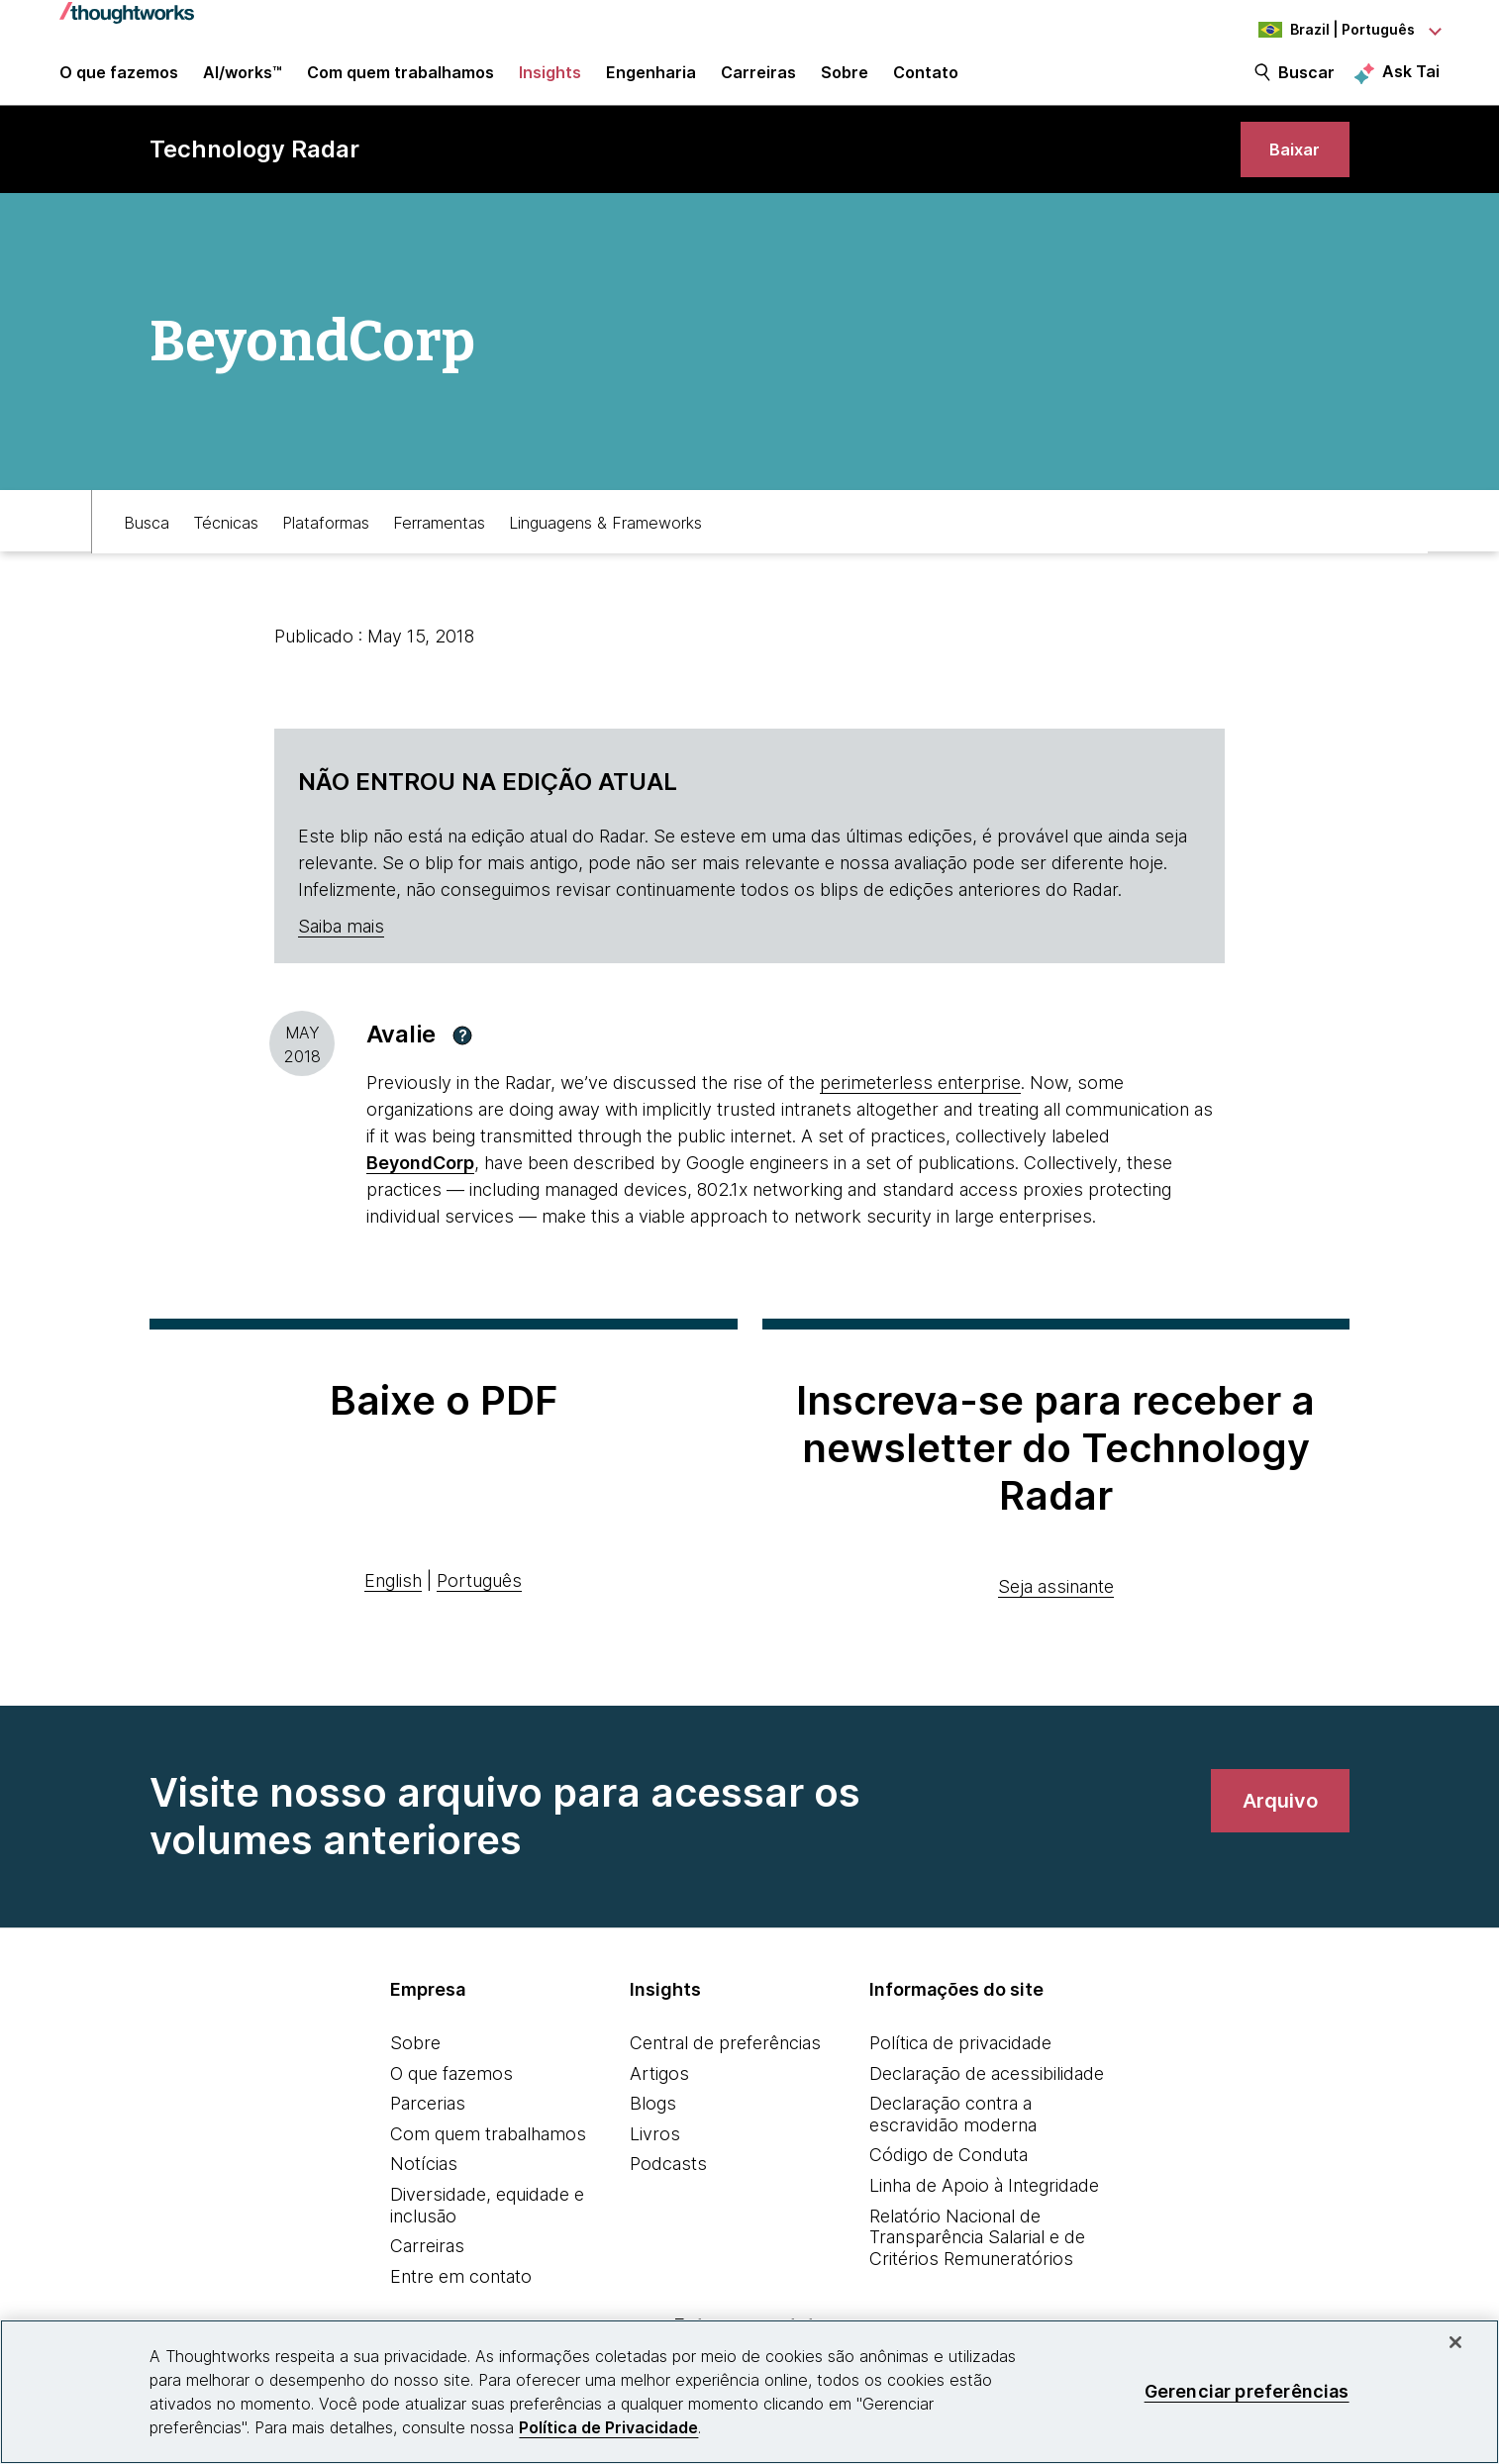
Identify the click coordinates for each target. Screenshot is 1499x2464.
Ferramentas (439, 541)
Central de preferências (725, 2064)
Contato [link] (925, 81)
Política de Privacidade (608, 2427)
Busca (146, 541)
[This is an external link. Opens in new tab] (420, 1184)
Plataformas (325, 541)
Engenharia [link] (651, 81)
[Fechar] (1455, 2342)
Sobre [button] (844, 81)
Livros (655, 2154)
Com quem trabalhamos (488, 2154)
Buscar (1306, 81)
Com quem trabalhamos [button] (400, 81)
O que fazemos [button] (118, 81)
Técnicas (225, 541)
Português (479, 1602)
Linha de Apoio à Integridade (984, 2207)
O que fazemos (451, 2094)
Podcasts (668, 2185)
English (393, 1602)
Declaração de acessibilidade (986, 2094)
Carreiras (427, 2267)
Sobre (415, 2064)
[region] (749, 2391)
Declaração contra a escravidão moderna (953, 2136)
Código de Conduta (948, 2176)
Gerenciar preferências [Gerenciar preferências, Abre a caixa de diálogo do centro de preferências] (1247, 2391)
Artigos (659, 2094)
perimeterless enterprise (920, 1104)
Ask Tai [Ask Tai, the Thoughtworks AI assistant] (1411, 80)
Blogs (653, 2125)
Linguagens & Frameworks (605, 541)
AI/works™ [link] (242, 81)
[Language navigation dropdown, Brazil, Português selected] (1331, 30)
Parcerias (427, 2125)
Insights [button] (550, 81)
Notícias (423, 2185)
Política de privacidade (960, 2064)
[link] (1291, 166)
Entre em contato (461, 2297)
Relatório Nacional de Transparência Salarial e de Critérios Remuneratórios (977, 2258)
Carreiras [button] (758, 81)
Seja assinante (1056, 1608)
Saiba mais (341, 947)
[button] (462, 1056)
